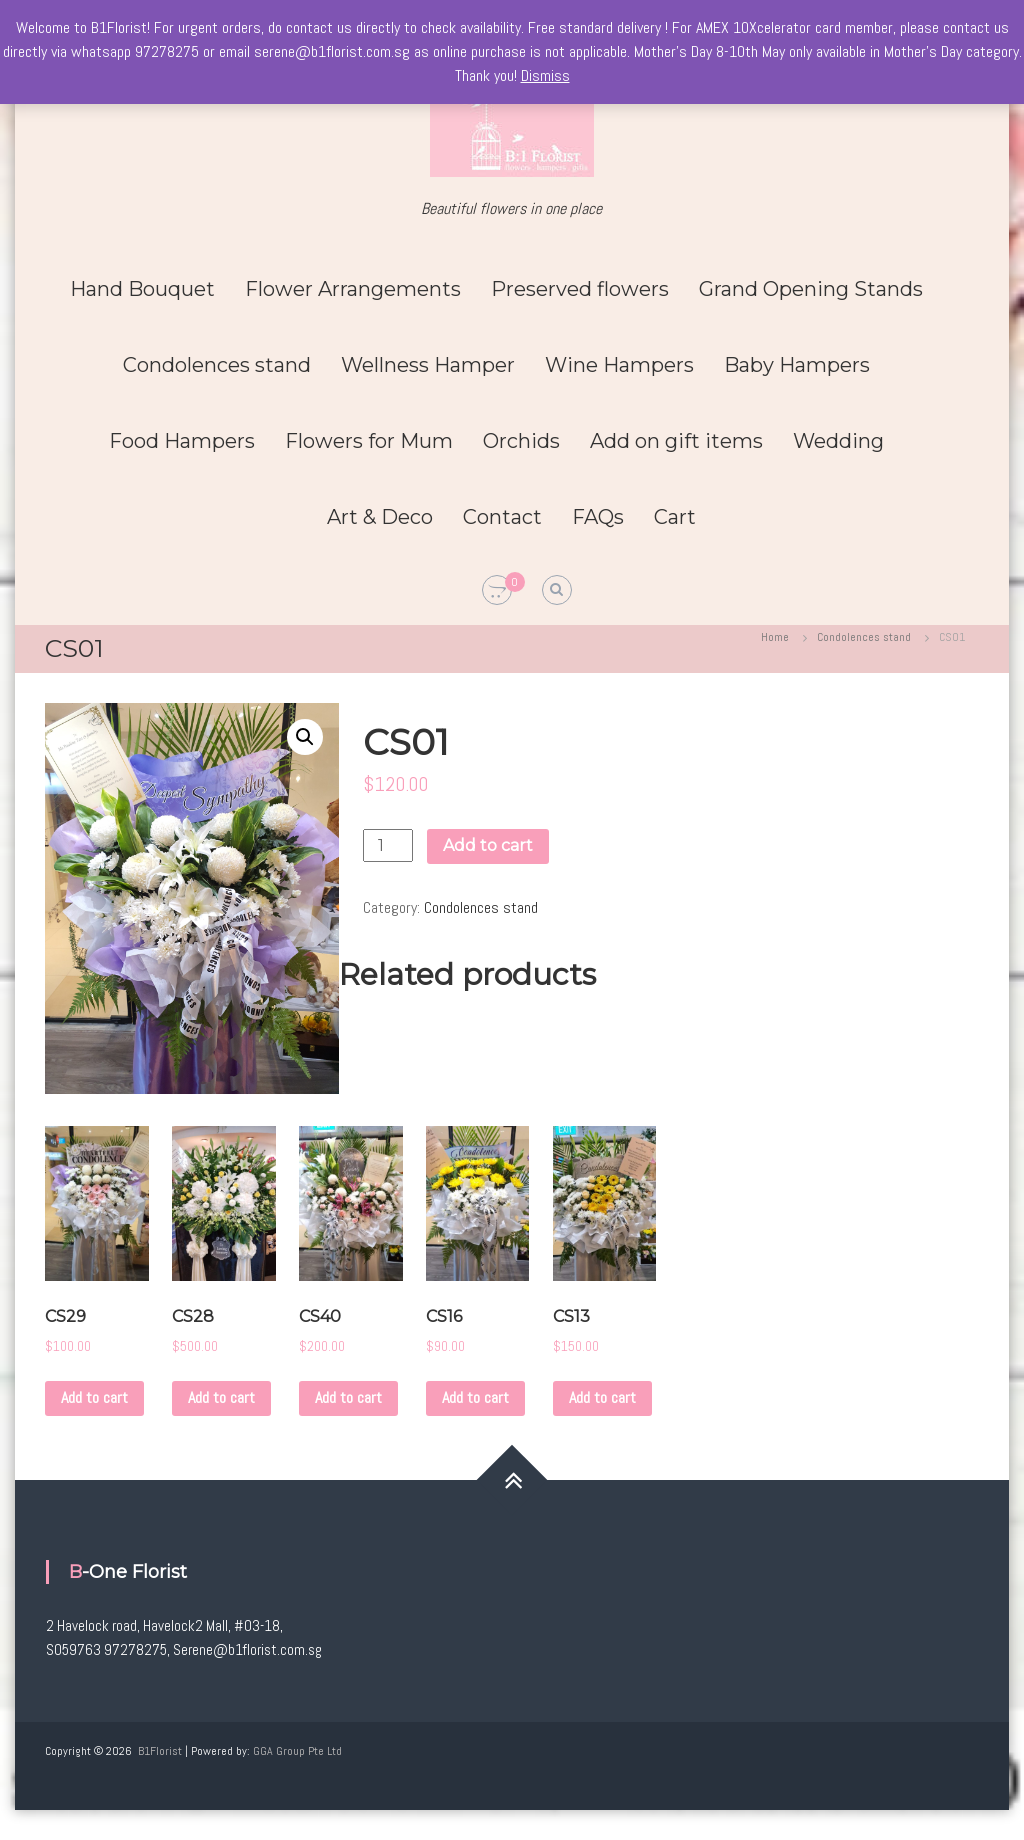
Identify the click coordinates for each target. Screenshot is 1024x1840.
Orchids (521, 441)
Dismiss (545, 75)
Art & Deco (380, 517)
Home (775, 637)
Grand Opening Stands (811, 289)
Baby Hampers (797, 365)
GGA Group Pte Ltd (297, 1751)
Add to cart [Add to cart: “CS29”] (94, 1397)
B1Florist (160, 1751)
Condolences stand (217, 365)
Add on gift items (676, 441)
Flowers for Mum (369, 441)
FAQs (598, 517)
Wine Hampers (619, 365)
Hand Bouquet (142, 289)
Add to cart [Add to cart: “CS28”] (221, 1397)
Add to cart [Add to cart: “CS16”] (475, 1397)
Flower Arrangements (353, 289)
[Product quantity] (388, 845)
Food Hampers (182, 441)
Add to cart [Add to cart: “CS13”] (602, 1397)
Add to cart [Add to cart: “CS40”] (348, 1397)
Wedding (838, 441)
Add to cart (488, 845)
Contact (502, 517)
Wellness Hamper (428, 365)
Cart (675, 517)
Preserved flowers (580, 289)
